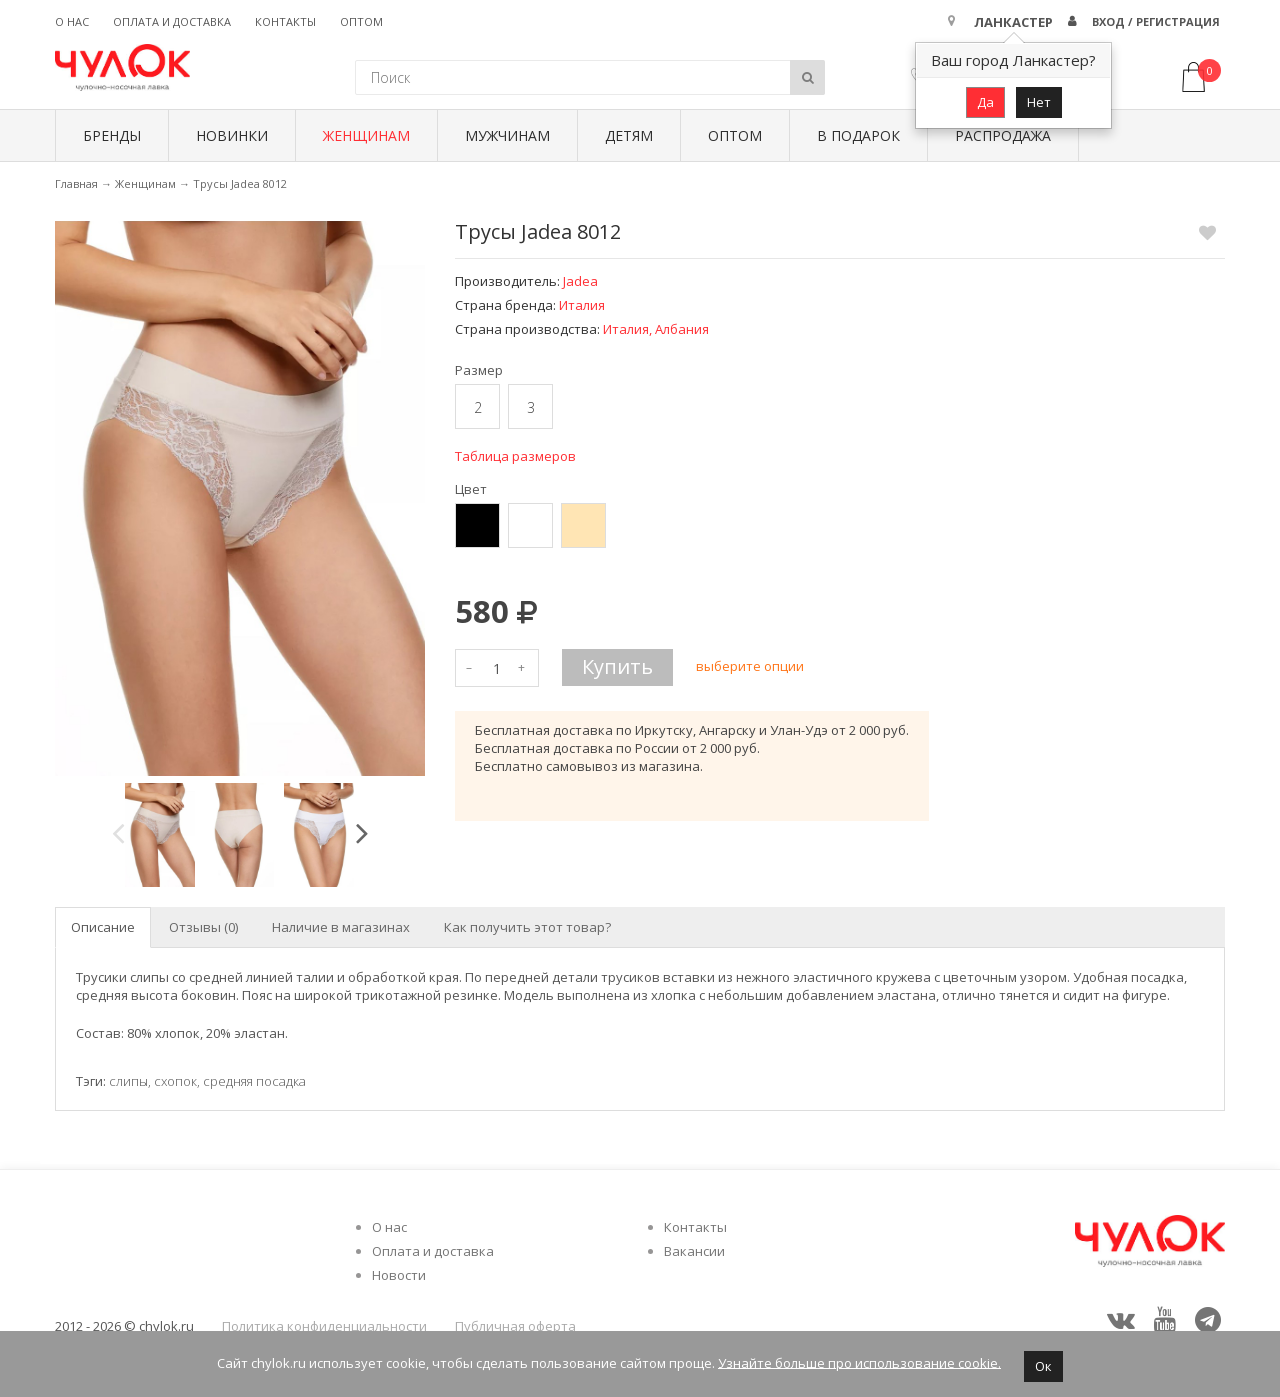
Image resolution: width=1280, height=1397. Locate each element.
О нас (72, 21)
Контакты (285, 21)
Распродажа (1003, 135)
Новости (399, 1275)
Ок (1043, 1366)
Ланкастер (1013, 22)
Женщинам (366, 135)
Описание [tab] (103, 927)
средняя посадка (254, 1081)
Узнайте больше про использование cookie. (859, 1362)
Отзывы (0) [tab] (203, 927)
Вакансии (694, 1251)
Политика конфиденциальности (324, 1326)
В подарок (858, 135)
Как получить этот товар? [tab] (527, 927)
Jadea (580, 281)
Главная (76, 183)
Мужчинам (507, 135)
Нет (1039, 102)
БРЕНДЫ (112, 135)
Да (985, 102)
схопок (175, 1081)
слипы (128, 1081)
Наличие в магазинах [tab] (341, 927)
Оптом (361, 21)
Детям (629, 135)
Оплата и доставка (172, 21)
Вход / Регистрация (1156, 21)
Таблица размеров (515, 456)
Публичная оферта (515, 1326)
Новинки (232, 135)
